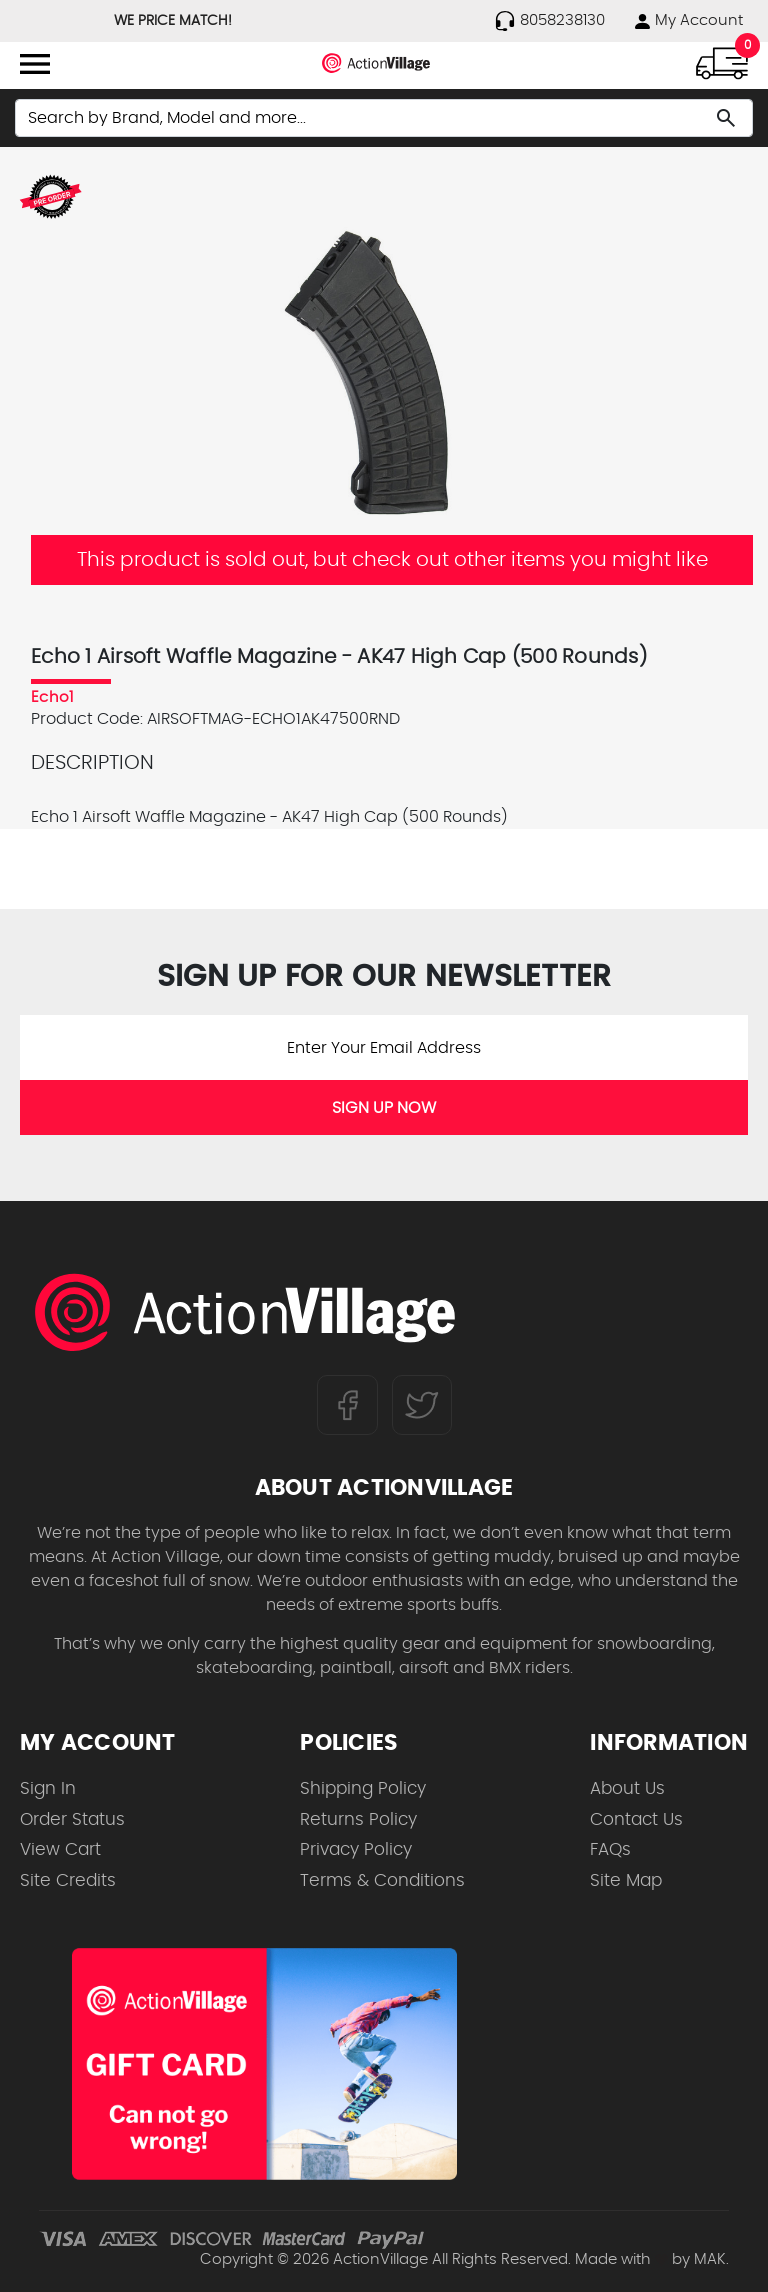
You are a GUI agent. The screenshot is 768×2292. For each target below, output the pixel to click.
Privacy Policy (356, 1849)
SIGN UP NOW (384, 1108)
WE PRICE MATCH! (173, 21)
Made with (621, 2259)
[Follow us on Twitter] (422, 1404)
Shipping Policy (363, 1788)
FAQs (610, 1849)
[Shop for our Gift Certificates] (264, 2064)
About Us (627, 1788)
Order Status (72, 1819)
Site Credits (68, 1880)
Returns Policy (358, 1819)
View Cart (60, 1849)
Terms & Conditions (382, 1880)
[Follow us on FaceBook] (347, 1404)
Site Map (626, 1880)
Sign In (48, 1788)
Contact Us (636, 1819)
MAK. (711, 2259)
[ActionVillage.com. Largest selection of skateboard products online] (245, 1312)
